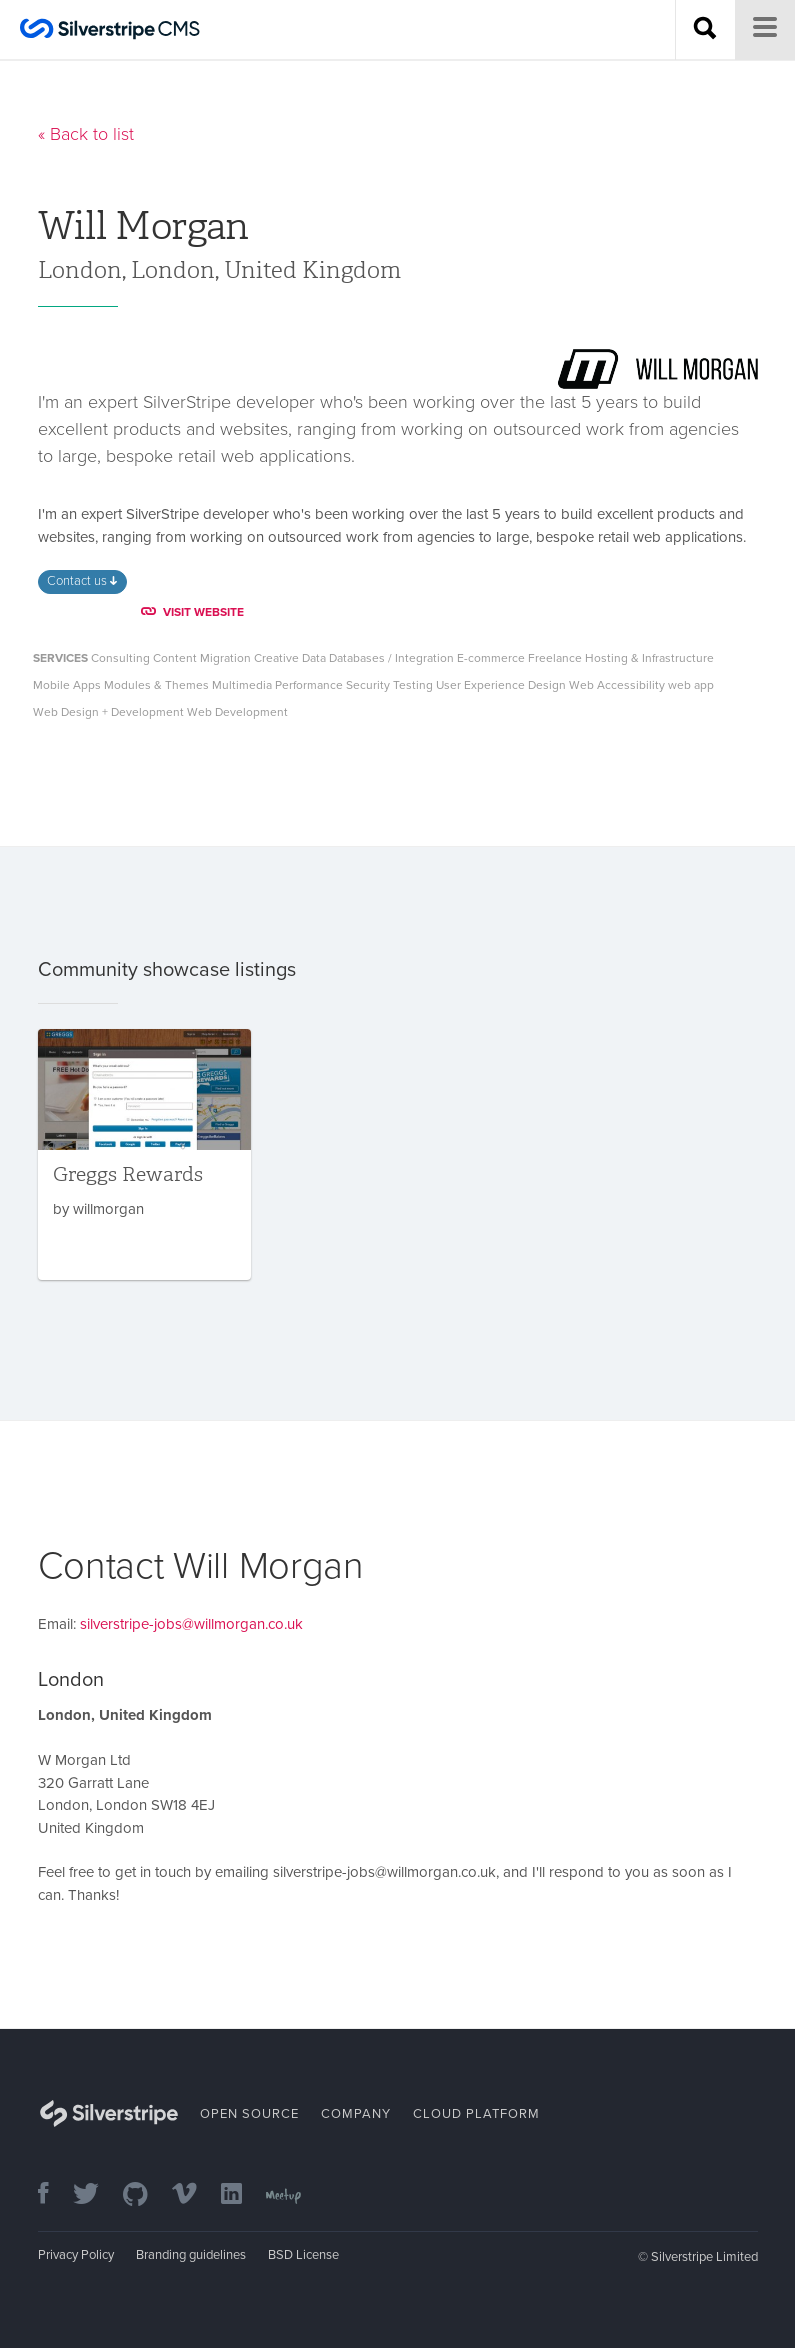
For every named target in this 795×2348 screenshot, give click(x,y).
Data (314, 658)
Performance (309, 685)
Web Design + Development (108, 712)
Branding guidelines (191, 2255)
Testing (413, 685)
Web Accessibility (617, 685)
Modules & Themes (156, 685)
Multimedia (242, 685)
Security (368, 685)
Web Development (237, 712)
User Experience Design (501, 685)
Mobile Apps (67, 685)
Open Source (249, 2114)
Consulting (120, 658)
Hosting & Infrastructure (649, 658)
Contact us (82, 581)
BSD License (303, 2255)
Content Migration (202, 658)
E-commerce (491, 658)
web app (691, 685)
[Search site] (705, 30)
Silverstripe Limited (704, 2257)
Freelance (555, 658)
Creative (276, 658)
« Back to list (86, 134)
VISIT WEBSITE (192, 612)
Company (356, 2114)
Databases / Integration (391, 658)
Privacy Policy (76, 2255)
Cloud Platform (476, 2114)
